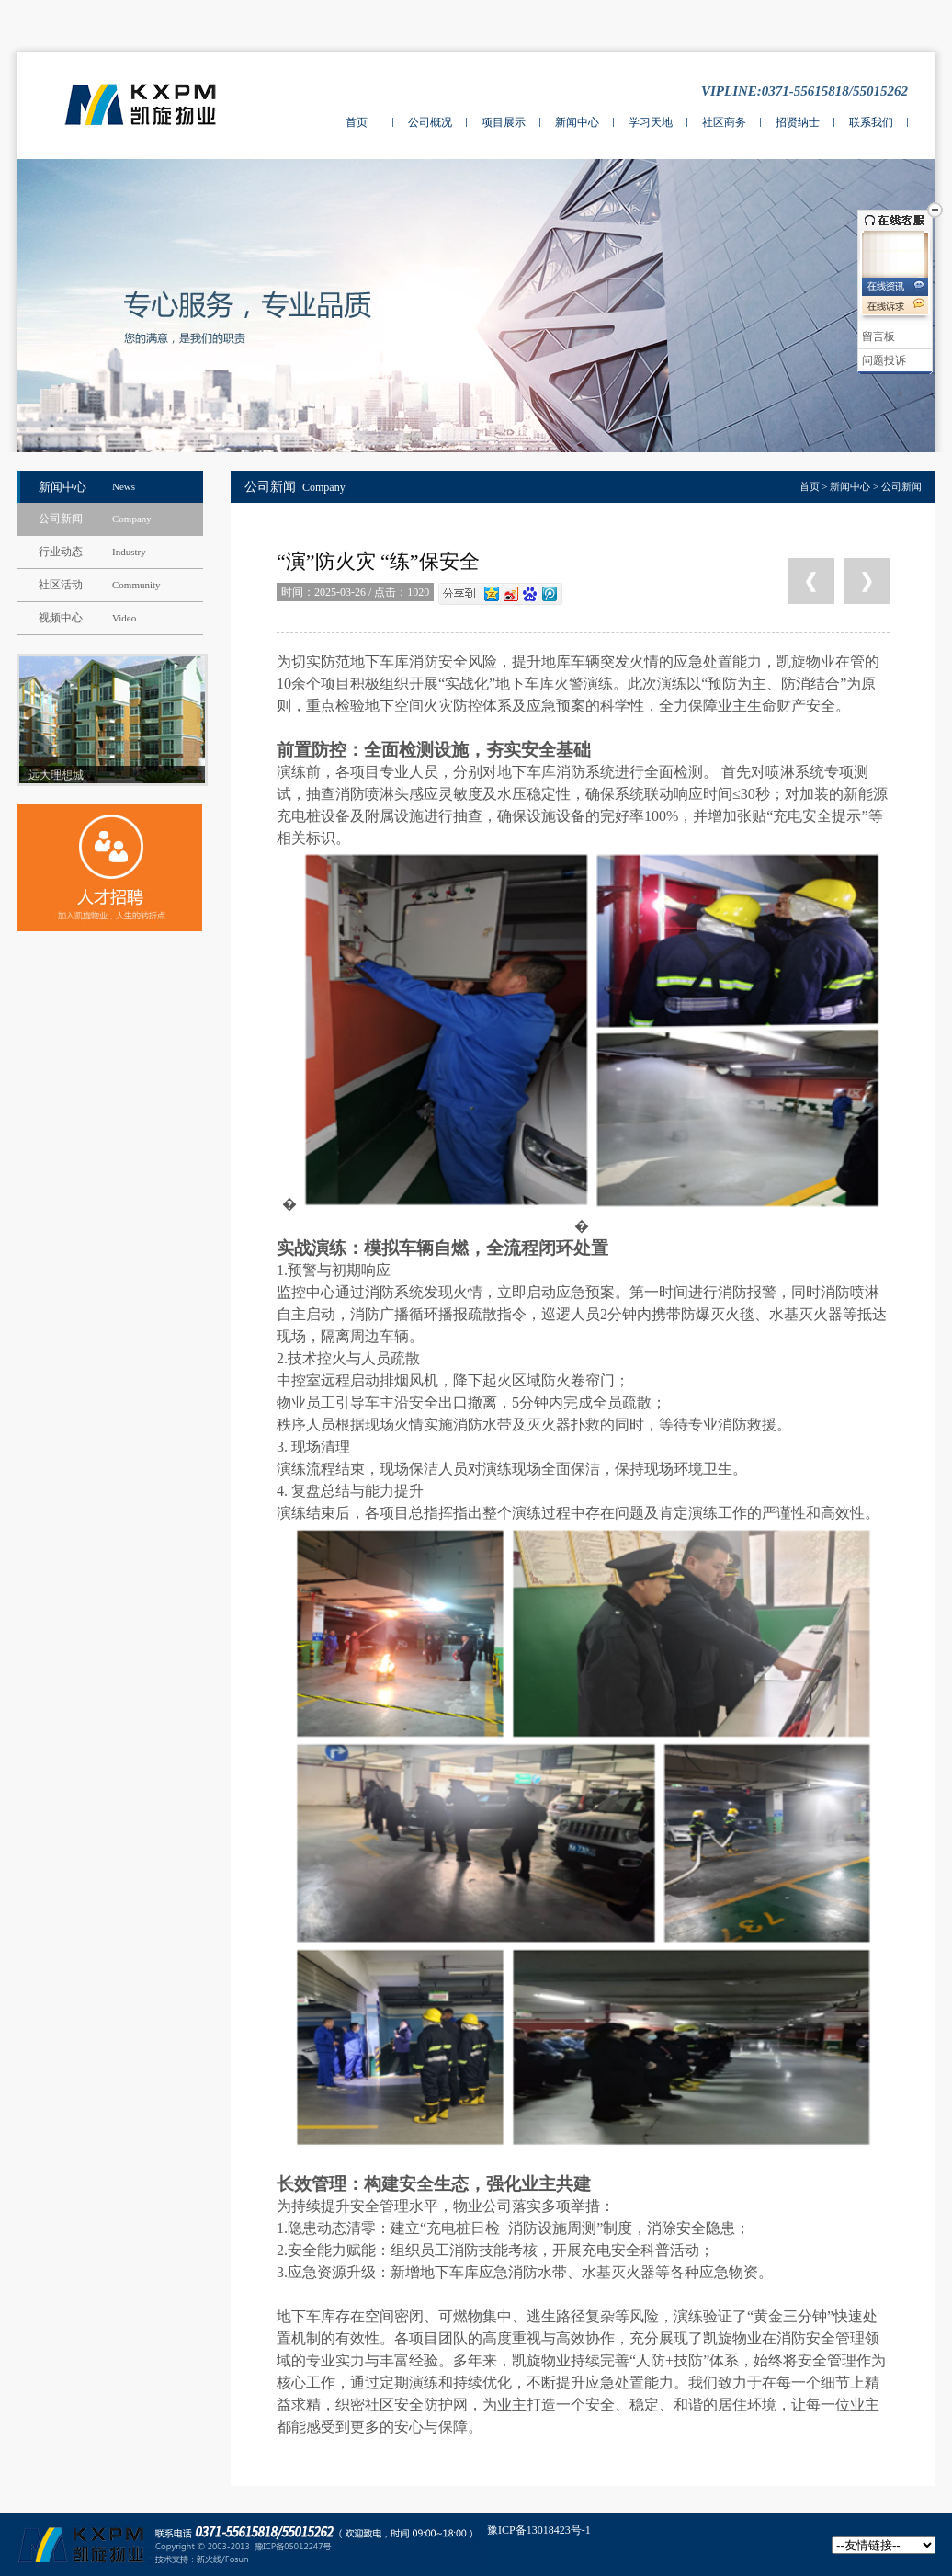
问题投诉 (884, 360)
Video (124, 617)
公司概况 (430, 122)
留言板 (878, 336)
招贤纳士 (798, 122)
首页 (357, 122)
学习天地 (651, 122)
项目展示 (504, 122)
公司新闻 (61, 518)
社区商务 (724, 122)
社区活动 (61, 584)
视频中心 (61, 617)
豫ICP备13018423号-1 (539, 2530)
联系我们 (871, 122)
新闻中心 (577, 122)
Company (132, 518)
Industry (129, 551)
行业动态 (61, 551)
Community (136, 584)
